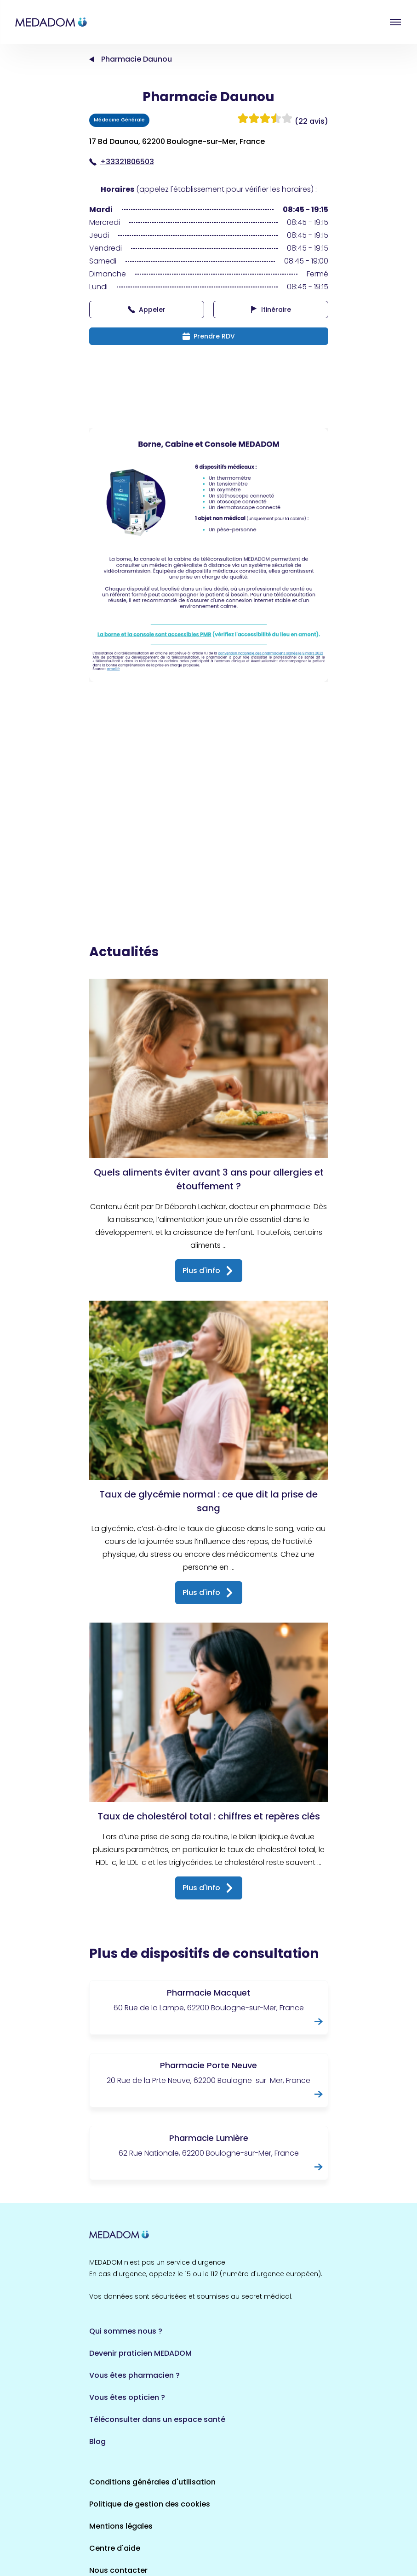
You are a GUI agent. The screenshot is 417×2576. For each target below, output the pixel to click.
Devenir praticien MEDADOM (140, 2260)
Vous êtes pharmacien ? (134, 2282)
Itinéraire (270, 309)
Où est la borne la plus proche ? (148, 2499)
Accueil (91, 59)
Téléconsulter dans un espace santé (157, 2326)
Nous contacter (118, 2477)
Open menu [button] (395, 22)
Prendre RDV (209, 336)
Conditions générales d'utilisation (152, 2389)
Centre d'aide (114, 2455)
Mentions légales (121, 2433)
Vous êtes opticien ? (127, 2304)
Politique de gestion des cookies (149, 2411)
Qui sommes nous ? (125, 2238)
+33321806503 (121, 161)
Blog (97, 2348)
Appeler (147, 309)
